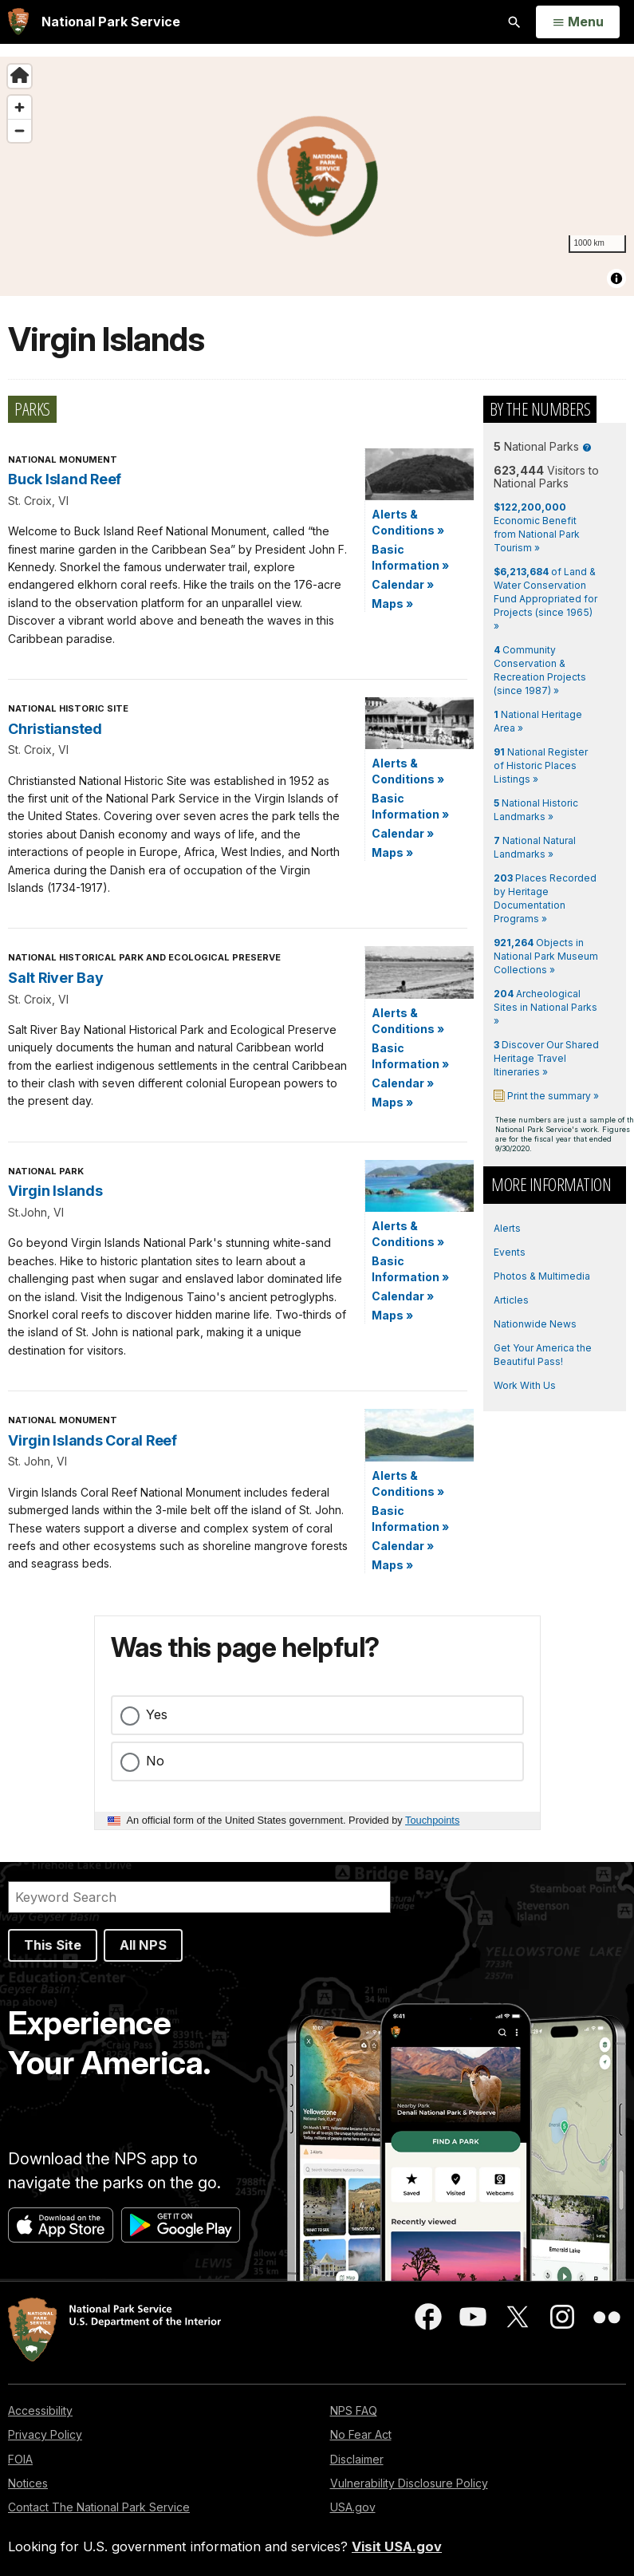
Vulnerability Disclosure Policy (409, 2483)
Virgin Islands (55, 1190)
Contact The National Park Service (99, 2507)
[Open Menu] (578, 22)
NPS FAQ (353, 2410)
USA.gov (353, 2507)
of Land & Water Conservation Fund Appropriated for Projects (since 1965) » (545, 599)
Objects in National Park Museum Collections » (546, 956)
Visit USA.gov (397, 2546)
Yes (156, 1714)
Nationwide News (535, 1324)
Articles (511, 1300)
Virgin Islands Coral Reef (92, 1440)
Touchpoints (432, 1820)
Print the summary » (552, 1096)
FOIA (20, 2459)
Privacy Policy (45, 2434)
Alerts (507, 1228)
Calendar (403, 584)
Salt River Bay (56, 977)
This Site (52, 1945)
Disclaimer (357, 2459)
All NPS (143, 1945)
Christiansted (55, 728)
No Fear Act (361, 2434)
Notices (28, 2483)
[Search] (199, 1897)
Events (510, 1252)
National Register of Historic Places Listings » (541, 765)
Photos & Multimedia (542, 1276)
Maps (392, 603)
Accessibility (40, 2410)
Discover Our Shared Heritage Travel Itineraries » (546, 1058)
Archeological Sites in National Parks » (545, 1007)
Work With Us (525, 1385)
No (155, 1761)
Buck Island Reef (64, 479)
